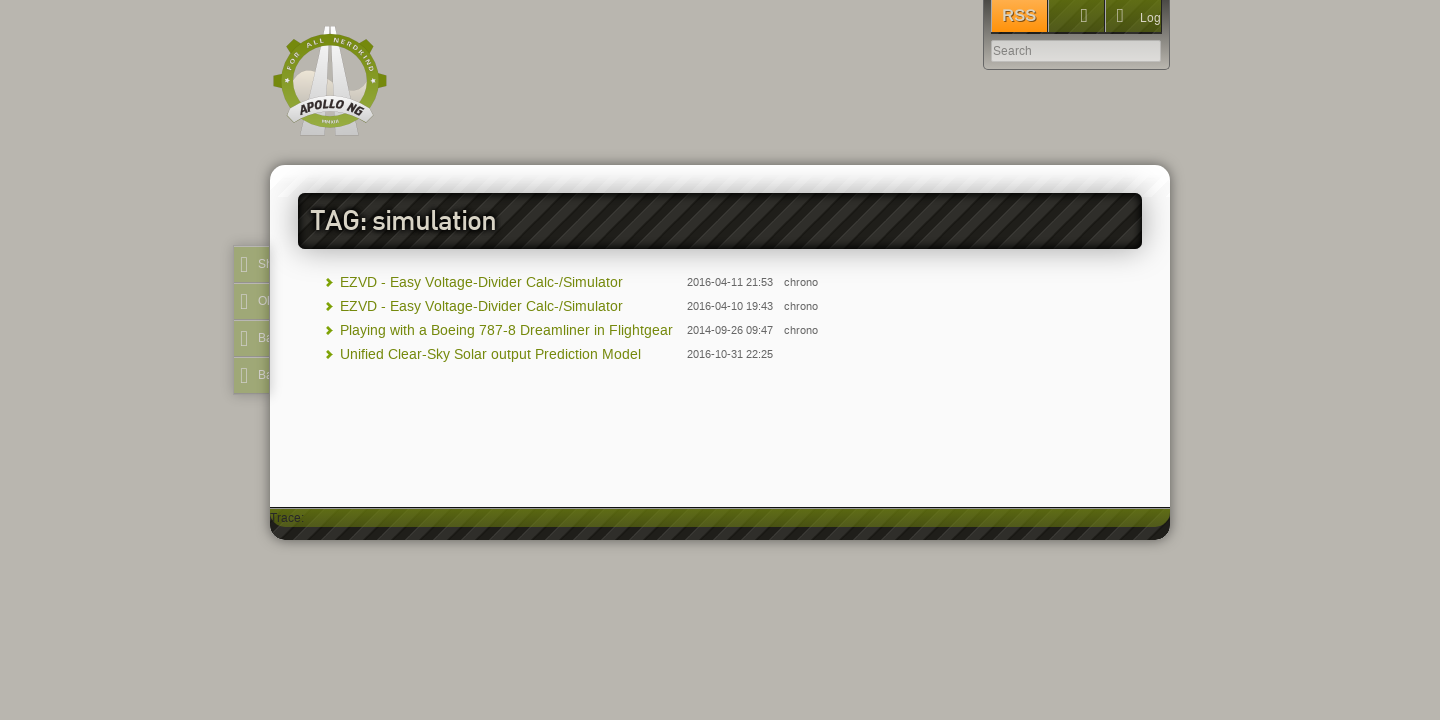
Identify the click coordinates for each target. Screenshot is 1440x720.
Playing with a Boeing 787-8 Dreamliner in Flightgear (506, 330)
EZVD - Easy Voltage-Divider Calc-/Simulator (481, 282)
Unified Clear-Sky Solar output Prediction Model (490, 354)
